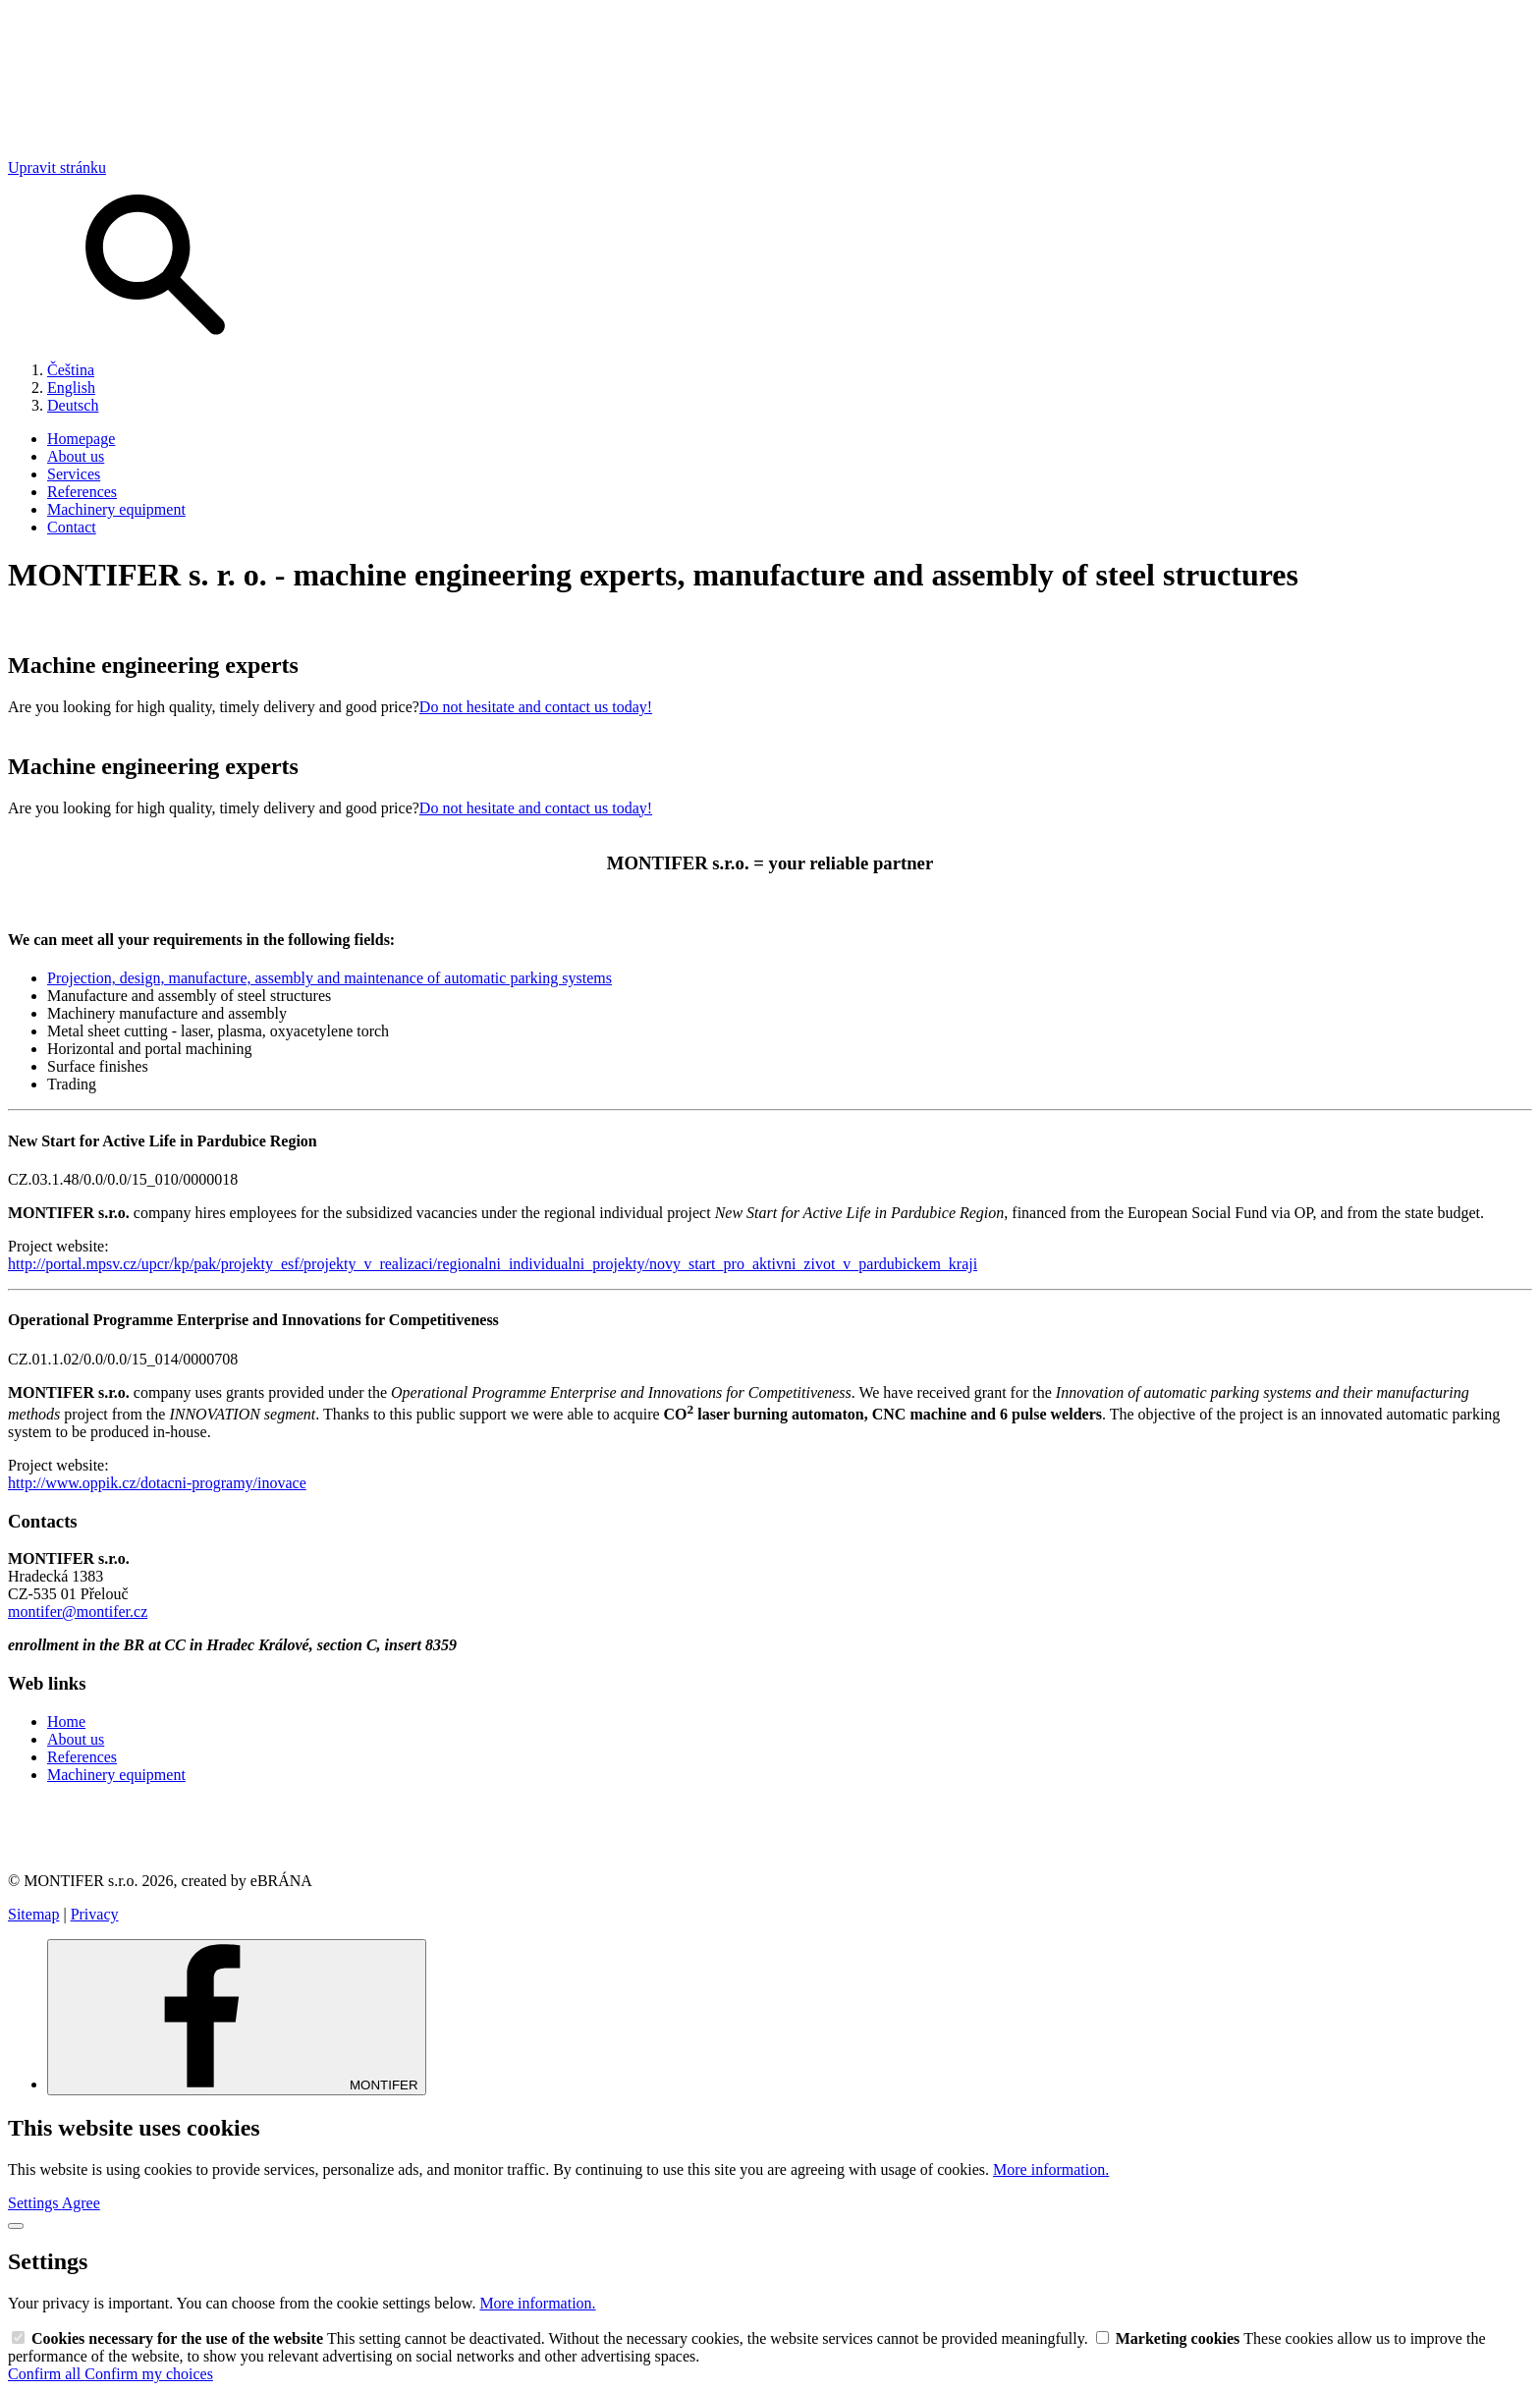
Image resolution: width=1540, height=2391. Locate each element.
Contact (71, 527)
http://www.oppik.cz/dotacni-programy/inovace (157, 1482)
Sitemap (33, 1914)
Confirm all (46, 2373)
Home (66, 1721)
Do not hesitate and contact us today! (535, 706)
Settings (35, 2203)
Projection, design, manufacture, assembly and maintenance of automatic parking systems (329, 978)
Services (73, 474)
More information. (1051, 2169)
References (82, 491)
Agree (81, 2203)
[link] (770, 1828)
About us (75, 456)
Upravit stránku (57, 167)
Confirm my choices (148, 2373)
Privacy (95, 1914)
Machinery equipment (116, 509)
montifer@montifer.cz (77, 1611)
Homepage (81, 438)
